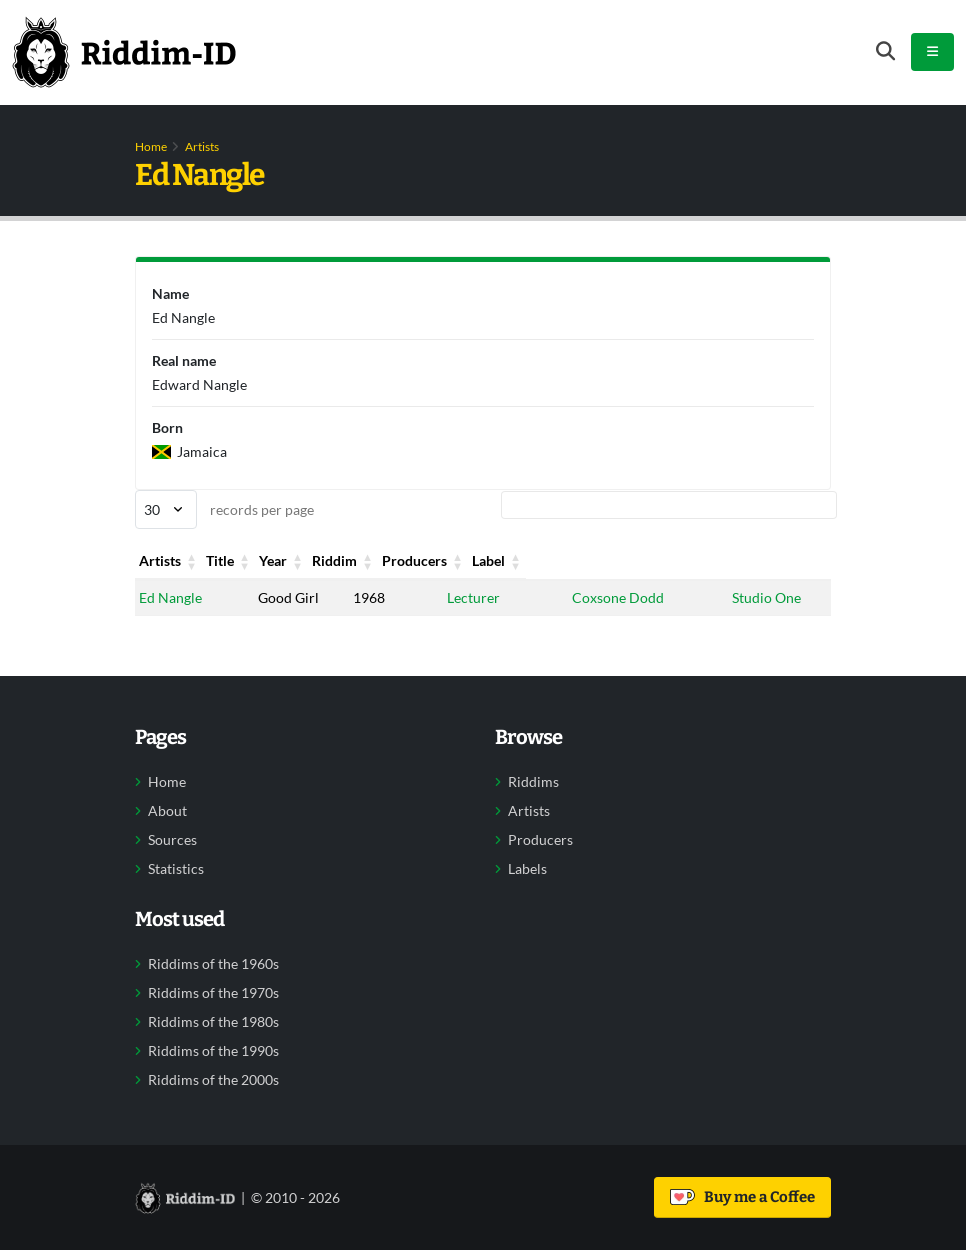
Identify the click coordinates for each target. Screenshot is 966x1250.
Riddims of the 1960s (213, 964)
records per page (224, 509)
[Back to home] (124, 52)
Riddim (469, 560)
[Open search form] (885, 51)
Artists (202, 146)
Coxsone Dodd (617, 597)
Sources (172, 840)
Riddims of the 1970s (213, 993)
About (167, 811)
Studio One (766, 597)
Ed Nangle (170, 597)
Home (151, 146)
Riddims (533, 782)
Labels (527, 869)
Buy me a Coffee (742, 1197)
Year (367, 560)
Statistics (176, 869)
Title (272, 560)
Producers (603, 560)
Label (748, 560)
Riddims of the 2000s (213, 1080)
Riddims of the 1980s (213, 1022)
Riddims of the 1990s (213, 1051)
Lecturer (473, 597)
